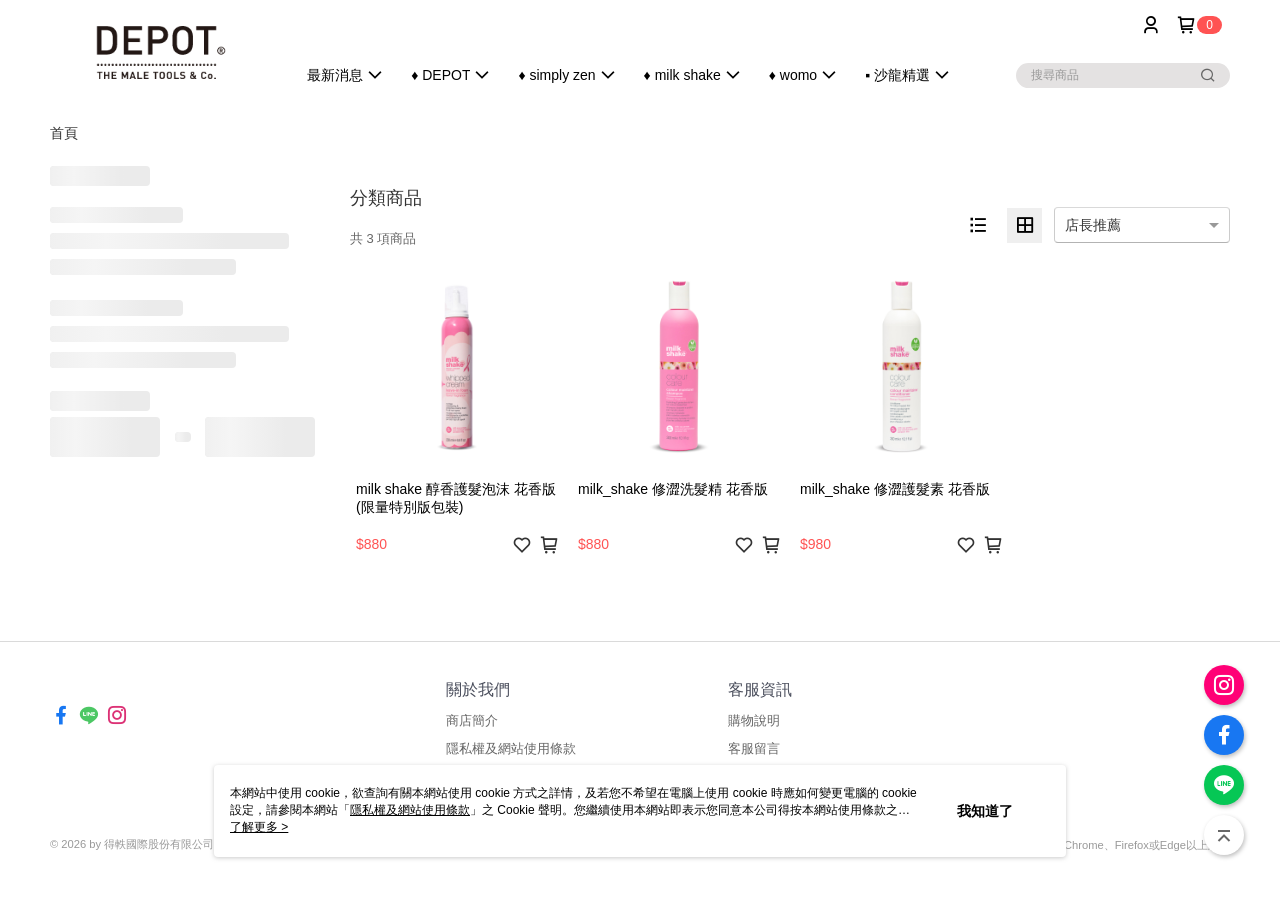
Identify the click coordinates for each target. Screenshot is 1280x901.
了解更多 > (259, 827)
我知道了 (985, 811)
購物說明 (754, 720)
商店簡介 (472, 720)
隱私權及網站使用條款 (511, 748)
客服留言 (754, 748)
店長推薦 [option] (1093, 225)
